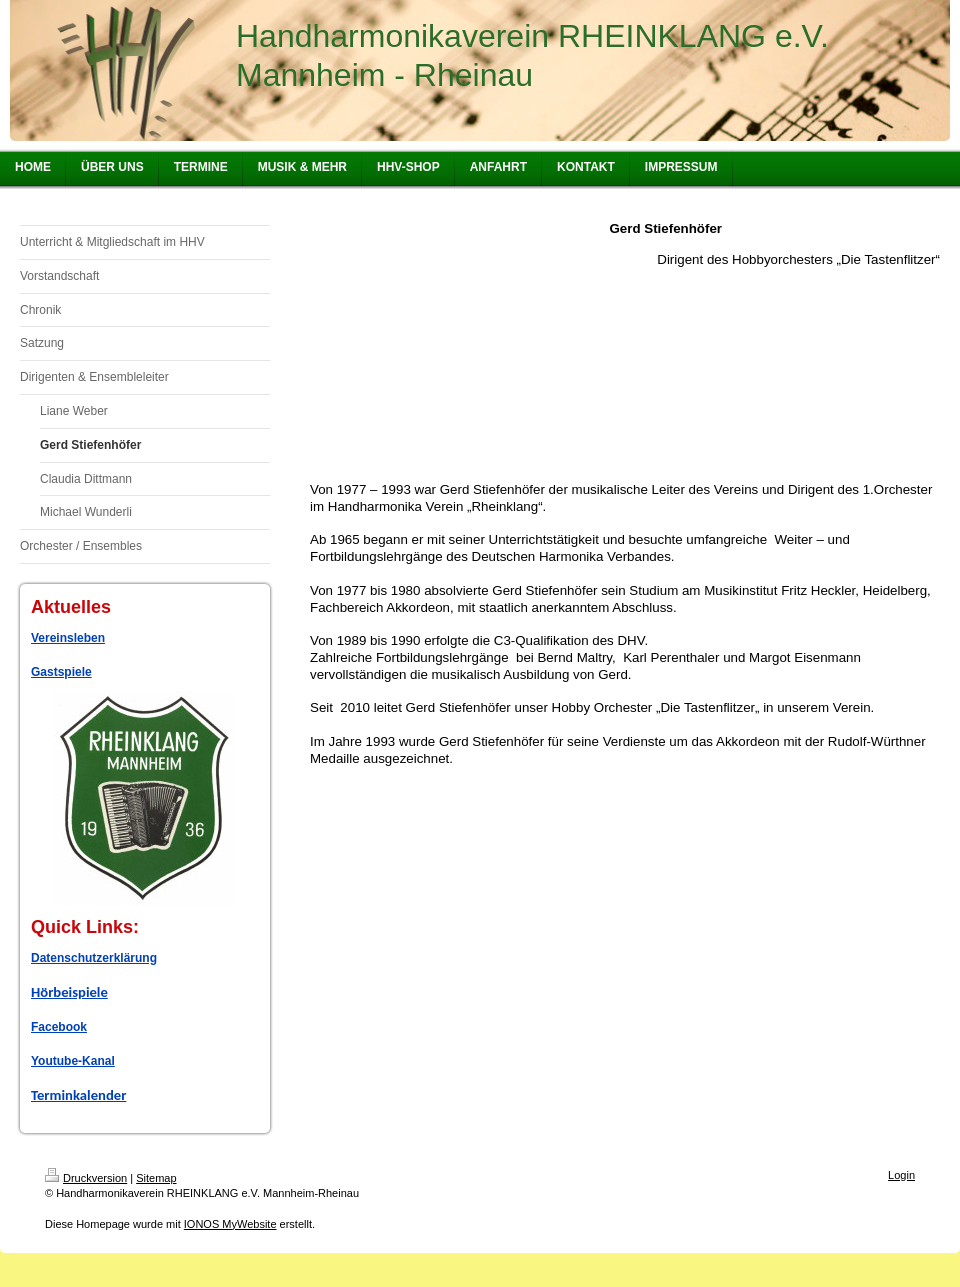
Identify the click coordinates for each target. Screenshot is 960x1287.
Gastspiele (61, 672)
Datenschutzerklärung (94, 958)
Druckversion (86, 1178)
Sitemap (156, 1178)
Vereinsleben (68, 638)
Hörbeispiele (69, 992)
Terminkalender (78, 1095)
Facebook (59, 1027)
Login (901, 1175)
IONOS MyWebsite (230, 1224)
